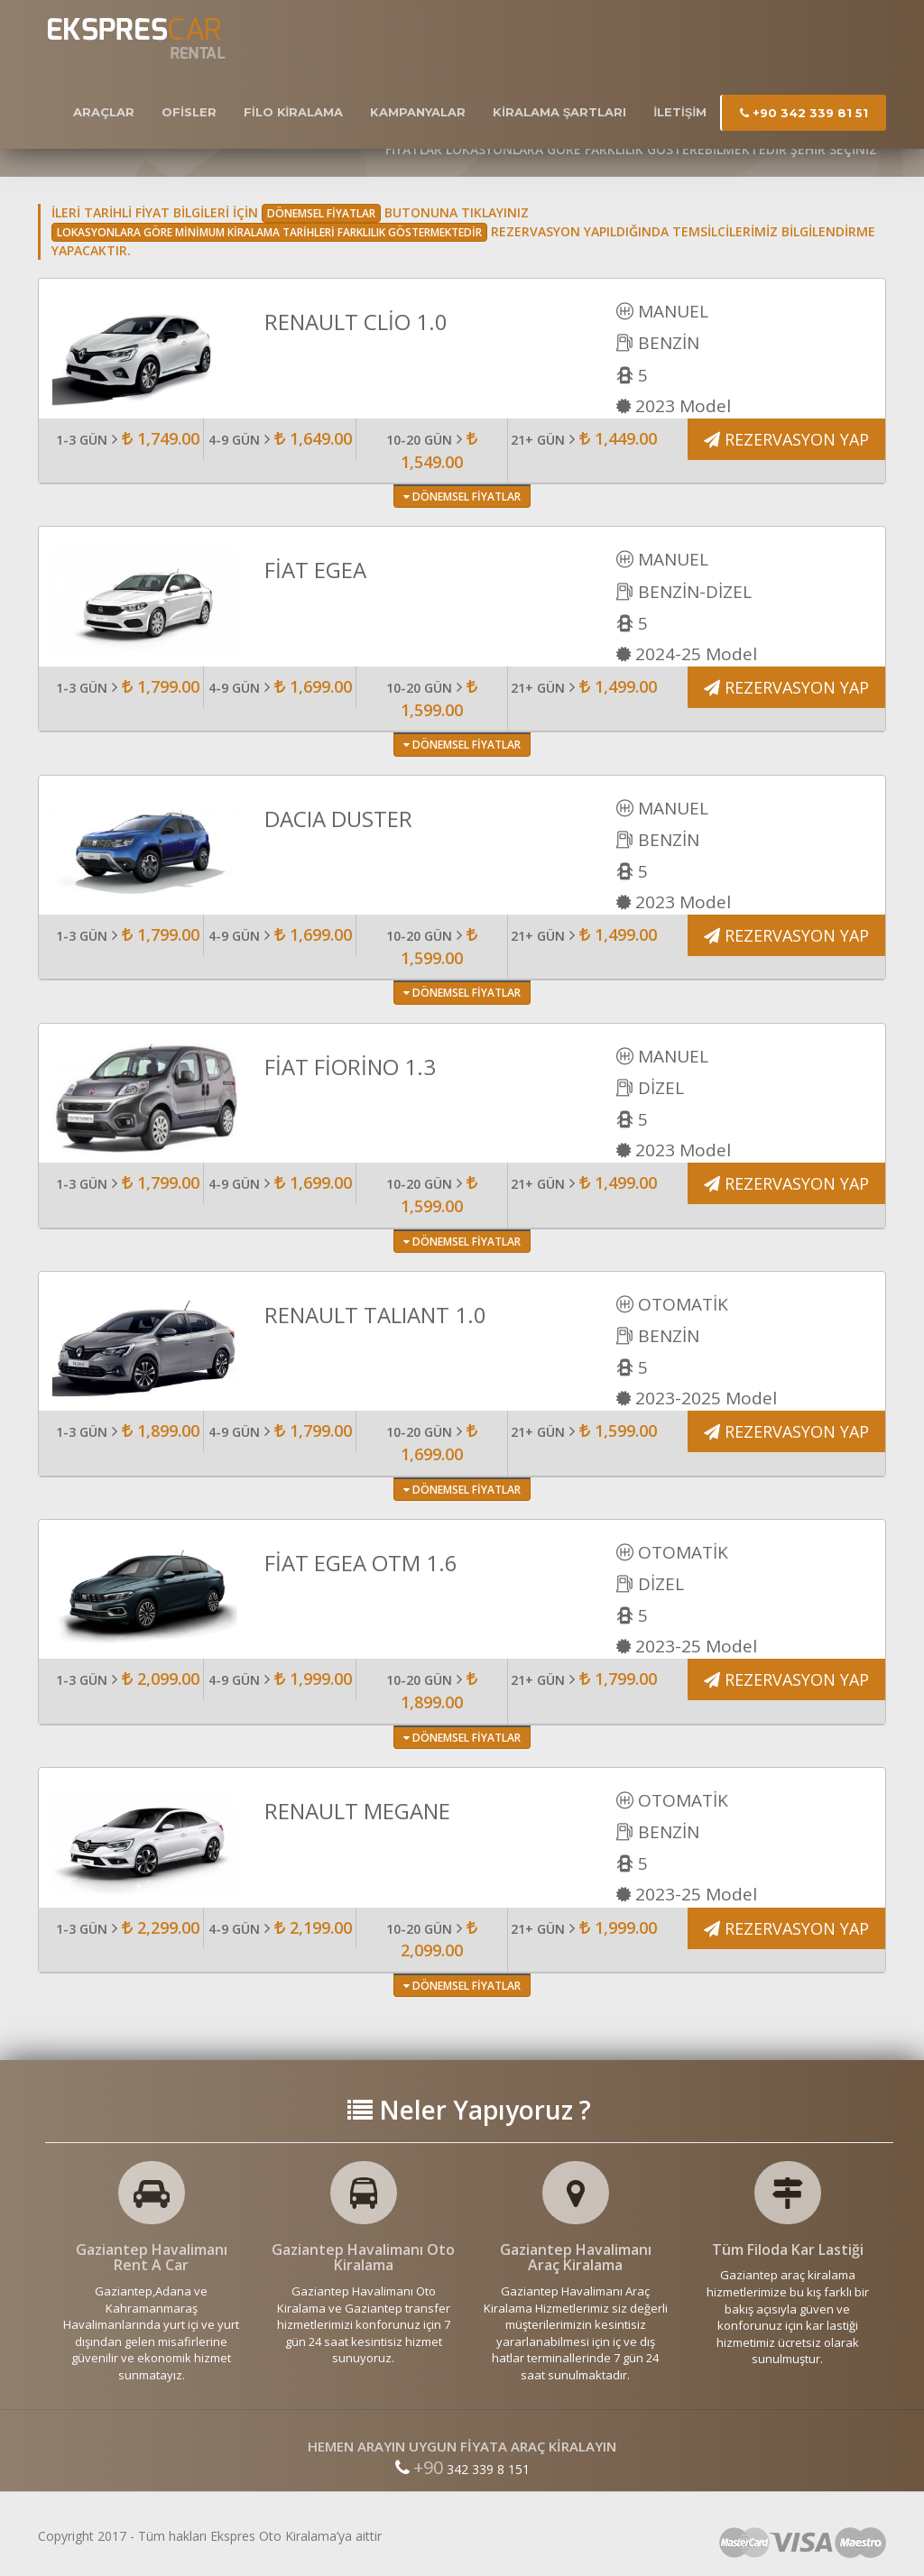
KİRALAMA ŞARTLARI (559, 112)
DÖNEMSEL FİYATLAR (462, 496)
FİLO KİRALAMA (293, 112)
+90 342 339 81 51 (804, 113)
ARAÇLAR (103, 112)
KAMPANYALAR (418, 112)
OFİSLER (189, 112)
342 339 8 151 (462, 2469)
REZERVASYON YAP (786, 439)
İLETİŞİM (680, 112)
